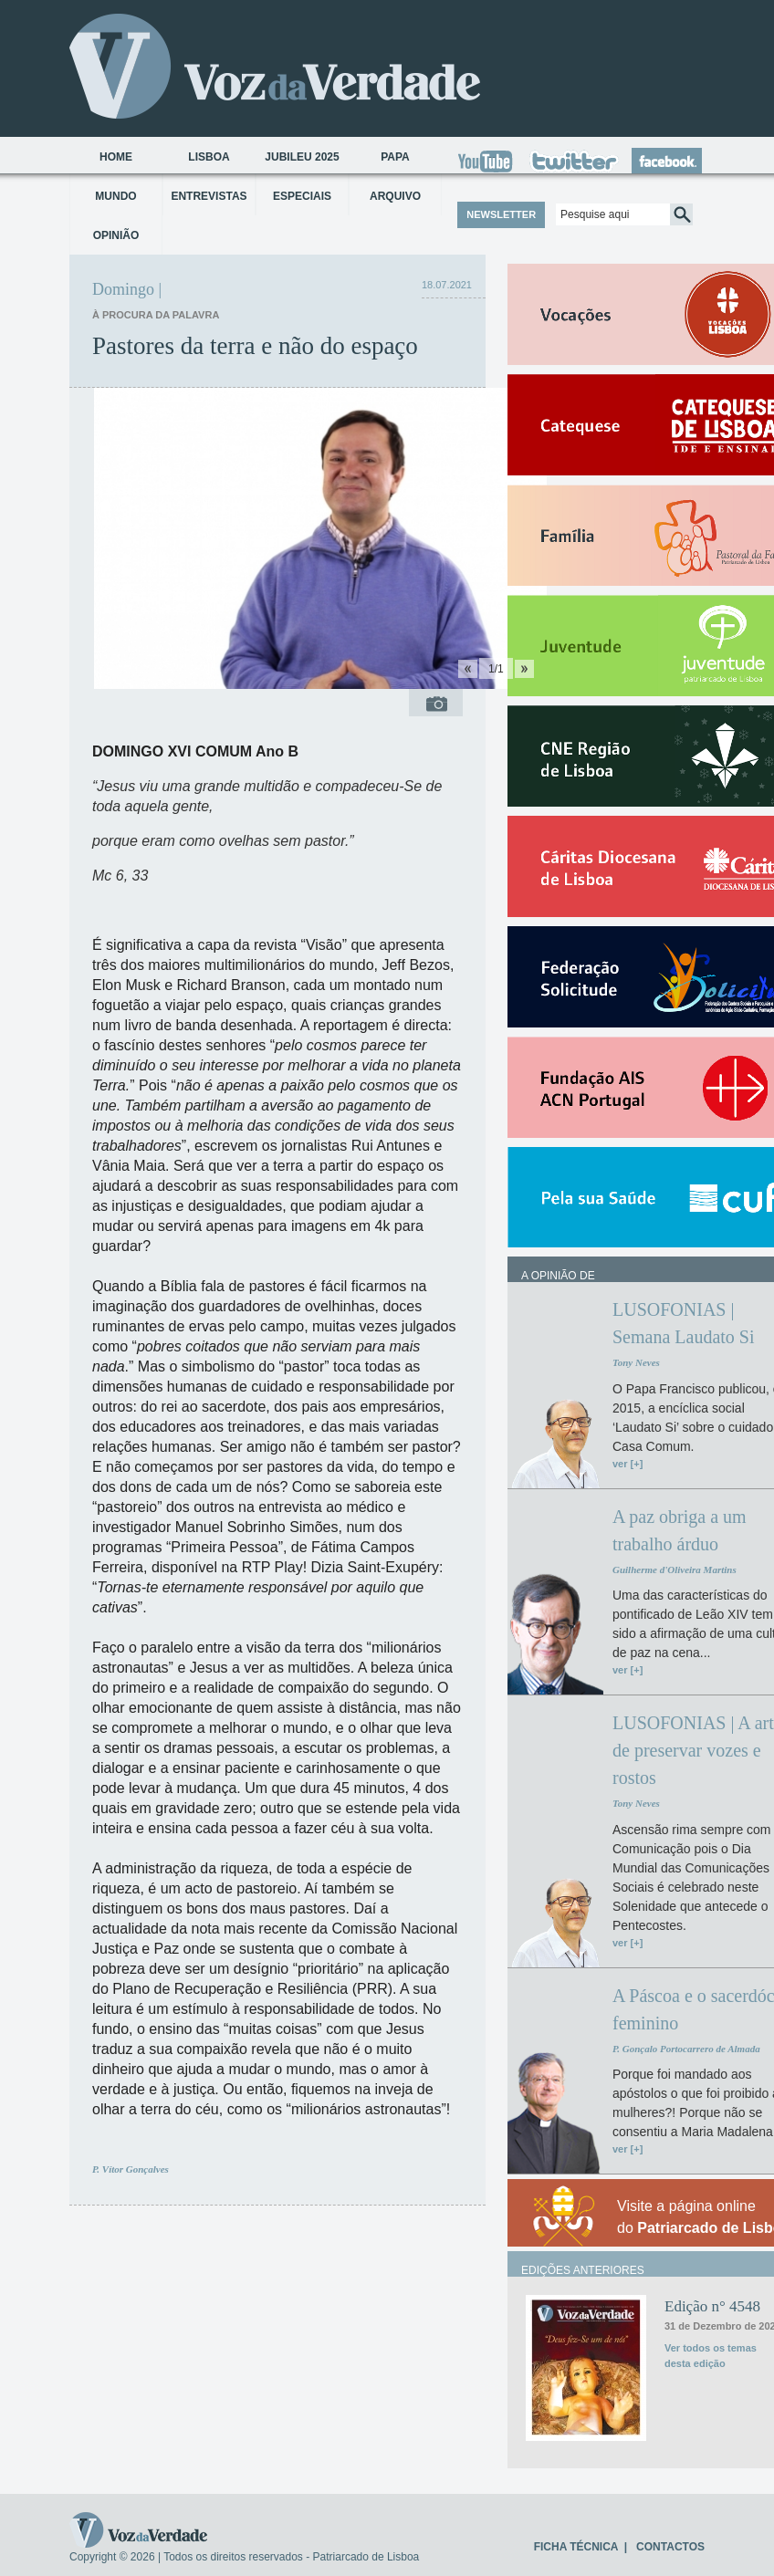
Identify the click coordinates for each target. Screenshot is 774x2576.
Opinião (116, 235)
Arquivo (395, 196)
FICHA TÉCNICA (576, 2546)
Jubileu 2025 (302, 157)
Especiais (302, 196)
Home (115, 157)
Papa (395, 157)
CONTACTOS (670, 2546)
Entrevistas (208, 196)
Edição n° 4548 (712, 2306)
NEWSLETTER (501, 214)
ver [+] (627, 1463)
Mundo (115, 196)
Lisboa (208, 157)
